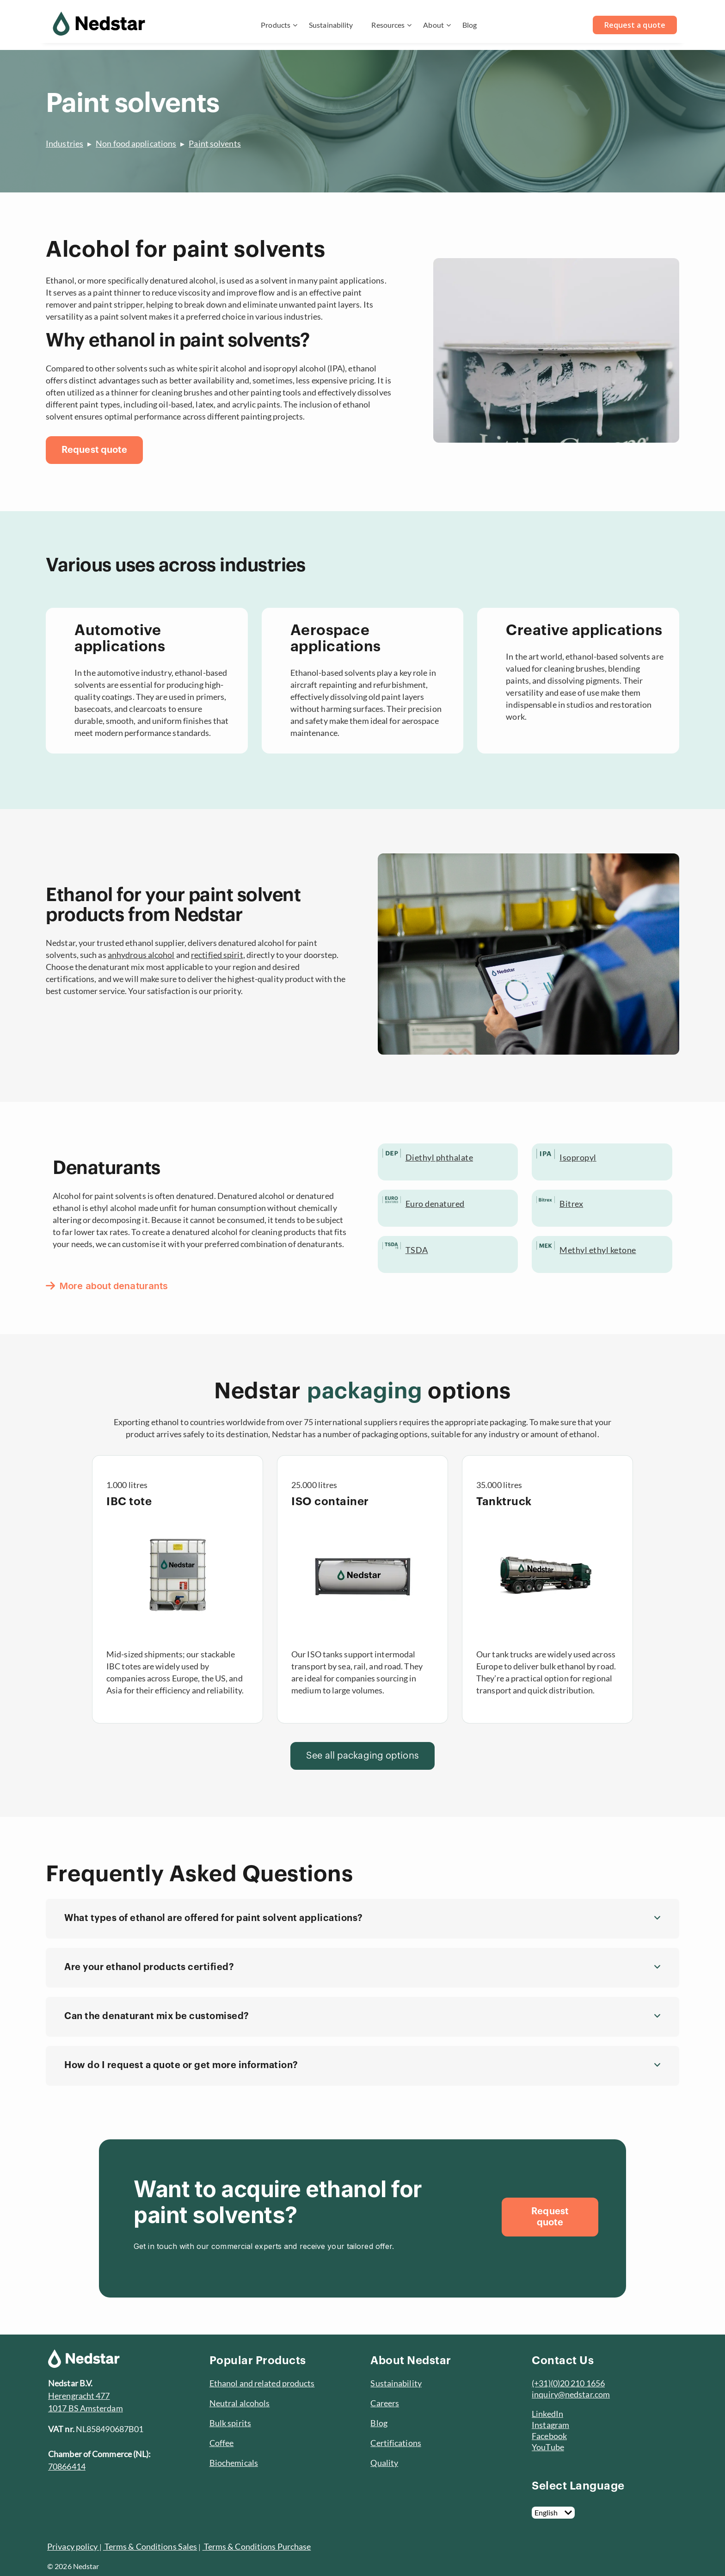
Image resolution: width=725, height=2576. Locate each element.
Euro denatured (435, 1203)
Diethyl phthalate (439, 1157)
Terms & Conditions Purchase (257, 2546)
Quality (384, 2463)
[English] (553, 2513)
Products (275, 24)
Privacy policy (72, 2546)
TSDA (417, 1250)
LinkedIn (547, 2414)
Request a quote (635, 25)
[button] (362, 1919)
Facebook (549, 2436)
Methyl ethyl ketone (597, 1250)
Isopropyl (577, 1157)
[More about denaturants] (111, 1286)
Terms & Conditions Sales (150, 2546)
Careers (384, 2403)
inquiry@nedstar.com (571, 2394)
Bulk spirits (230, 2423)
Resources (388, 24)
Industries (64, 143)
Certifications (395, 2443)
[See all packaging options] (362, 1756)
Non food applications (136, 143)
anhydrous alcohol (141, 955)
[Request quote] (94, 450)
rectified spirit (217, 955)
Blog (469, 24)
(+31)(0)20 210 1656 (568, 2383)
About (433, 24)
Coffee (221, 2443)
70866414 (67, 2466)
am (563, 2425)
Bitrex (571, 1203)
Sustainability (331, 24)
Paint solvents (214, 143)
